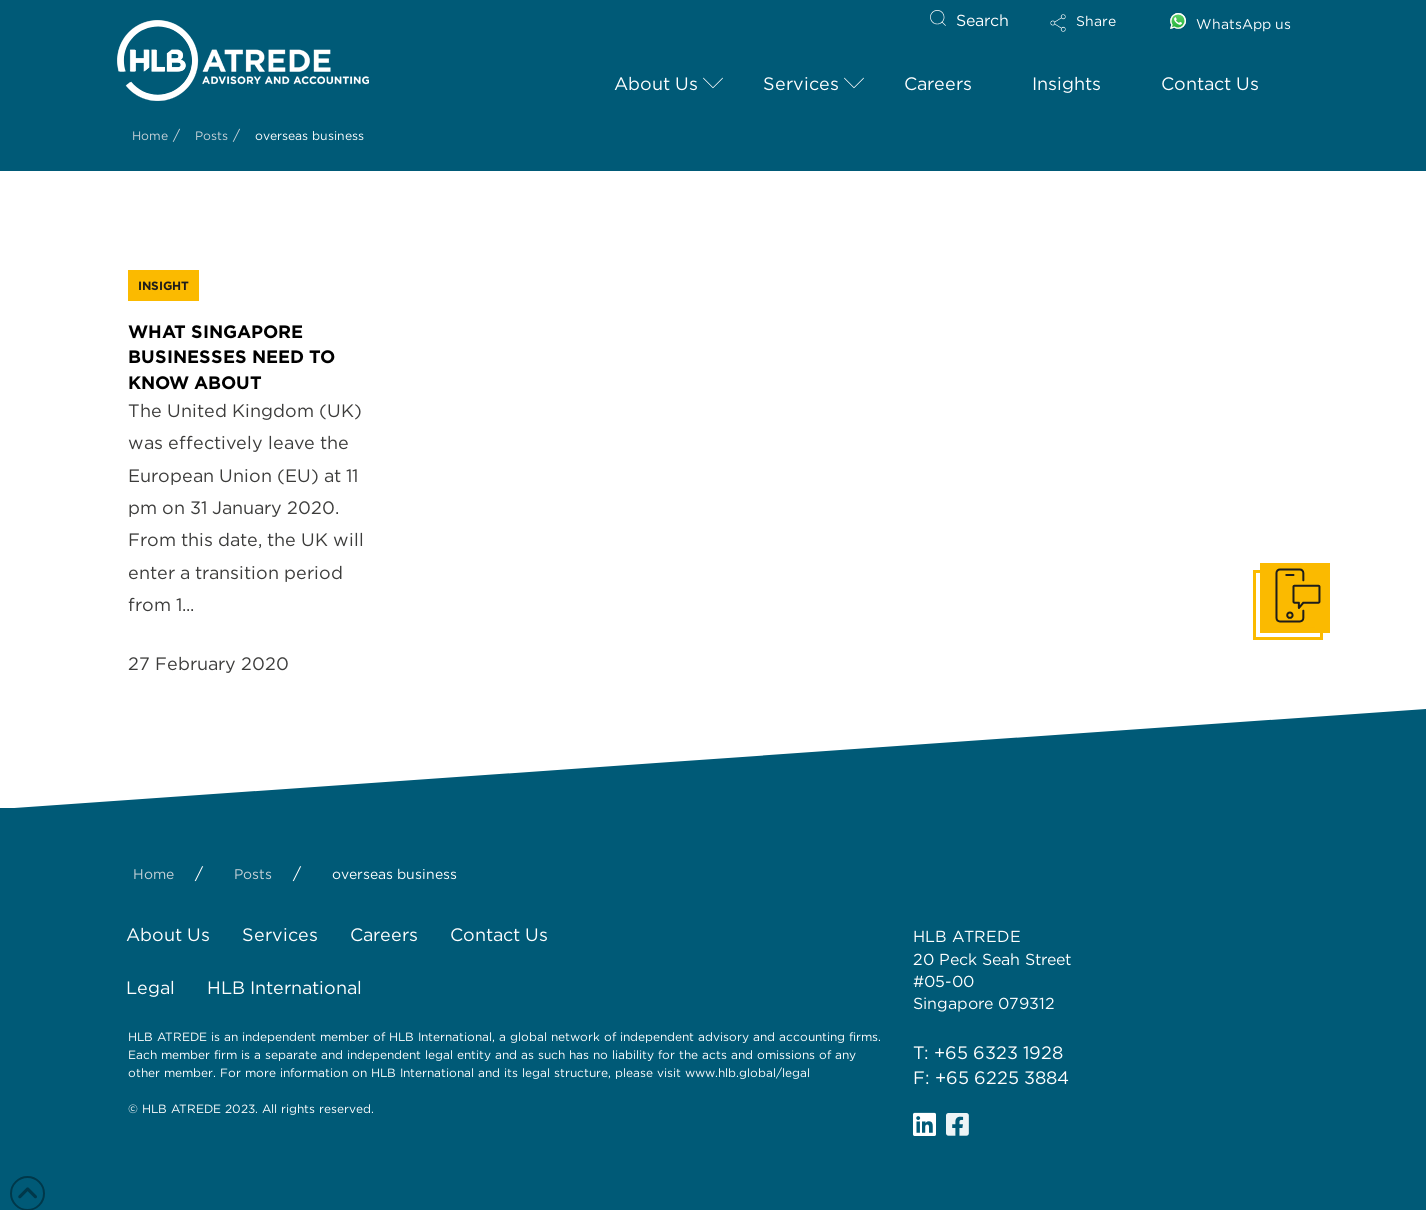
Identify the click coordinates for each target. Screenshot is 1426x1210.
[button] (1100, 36)
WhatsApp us (1243, 24)
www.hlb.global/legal (747, 1072)
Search (982, 20)
